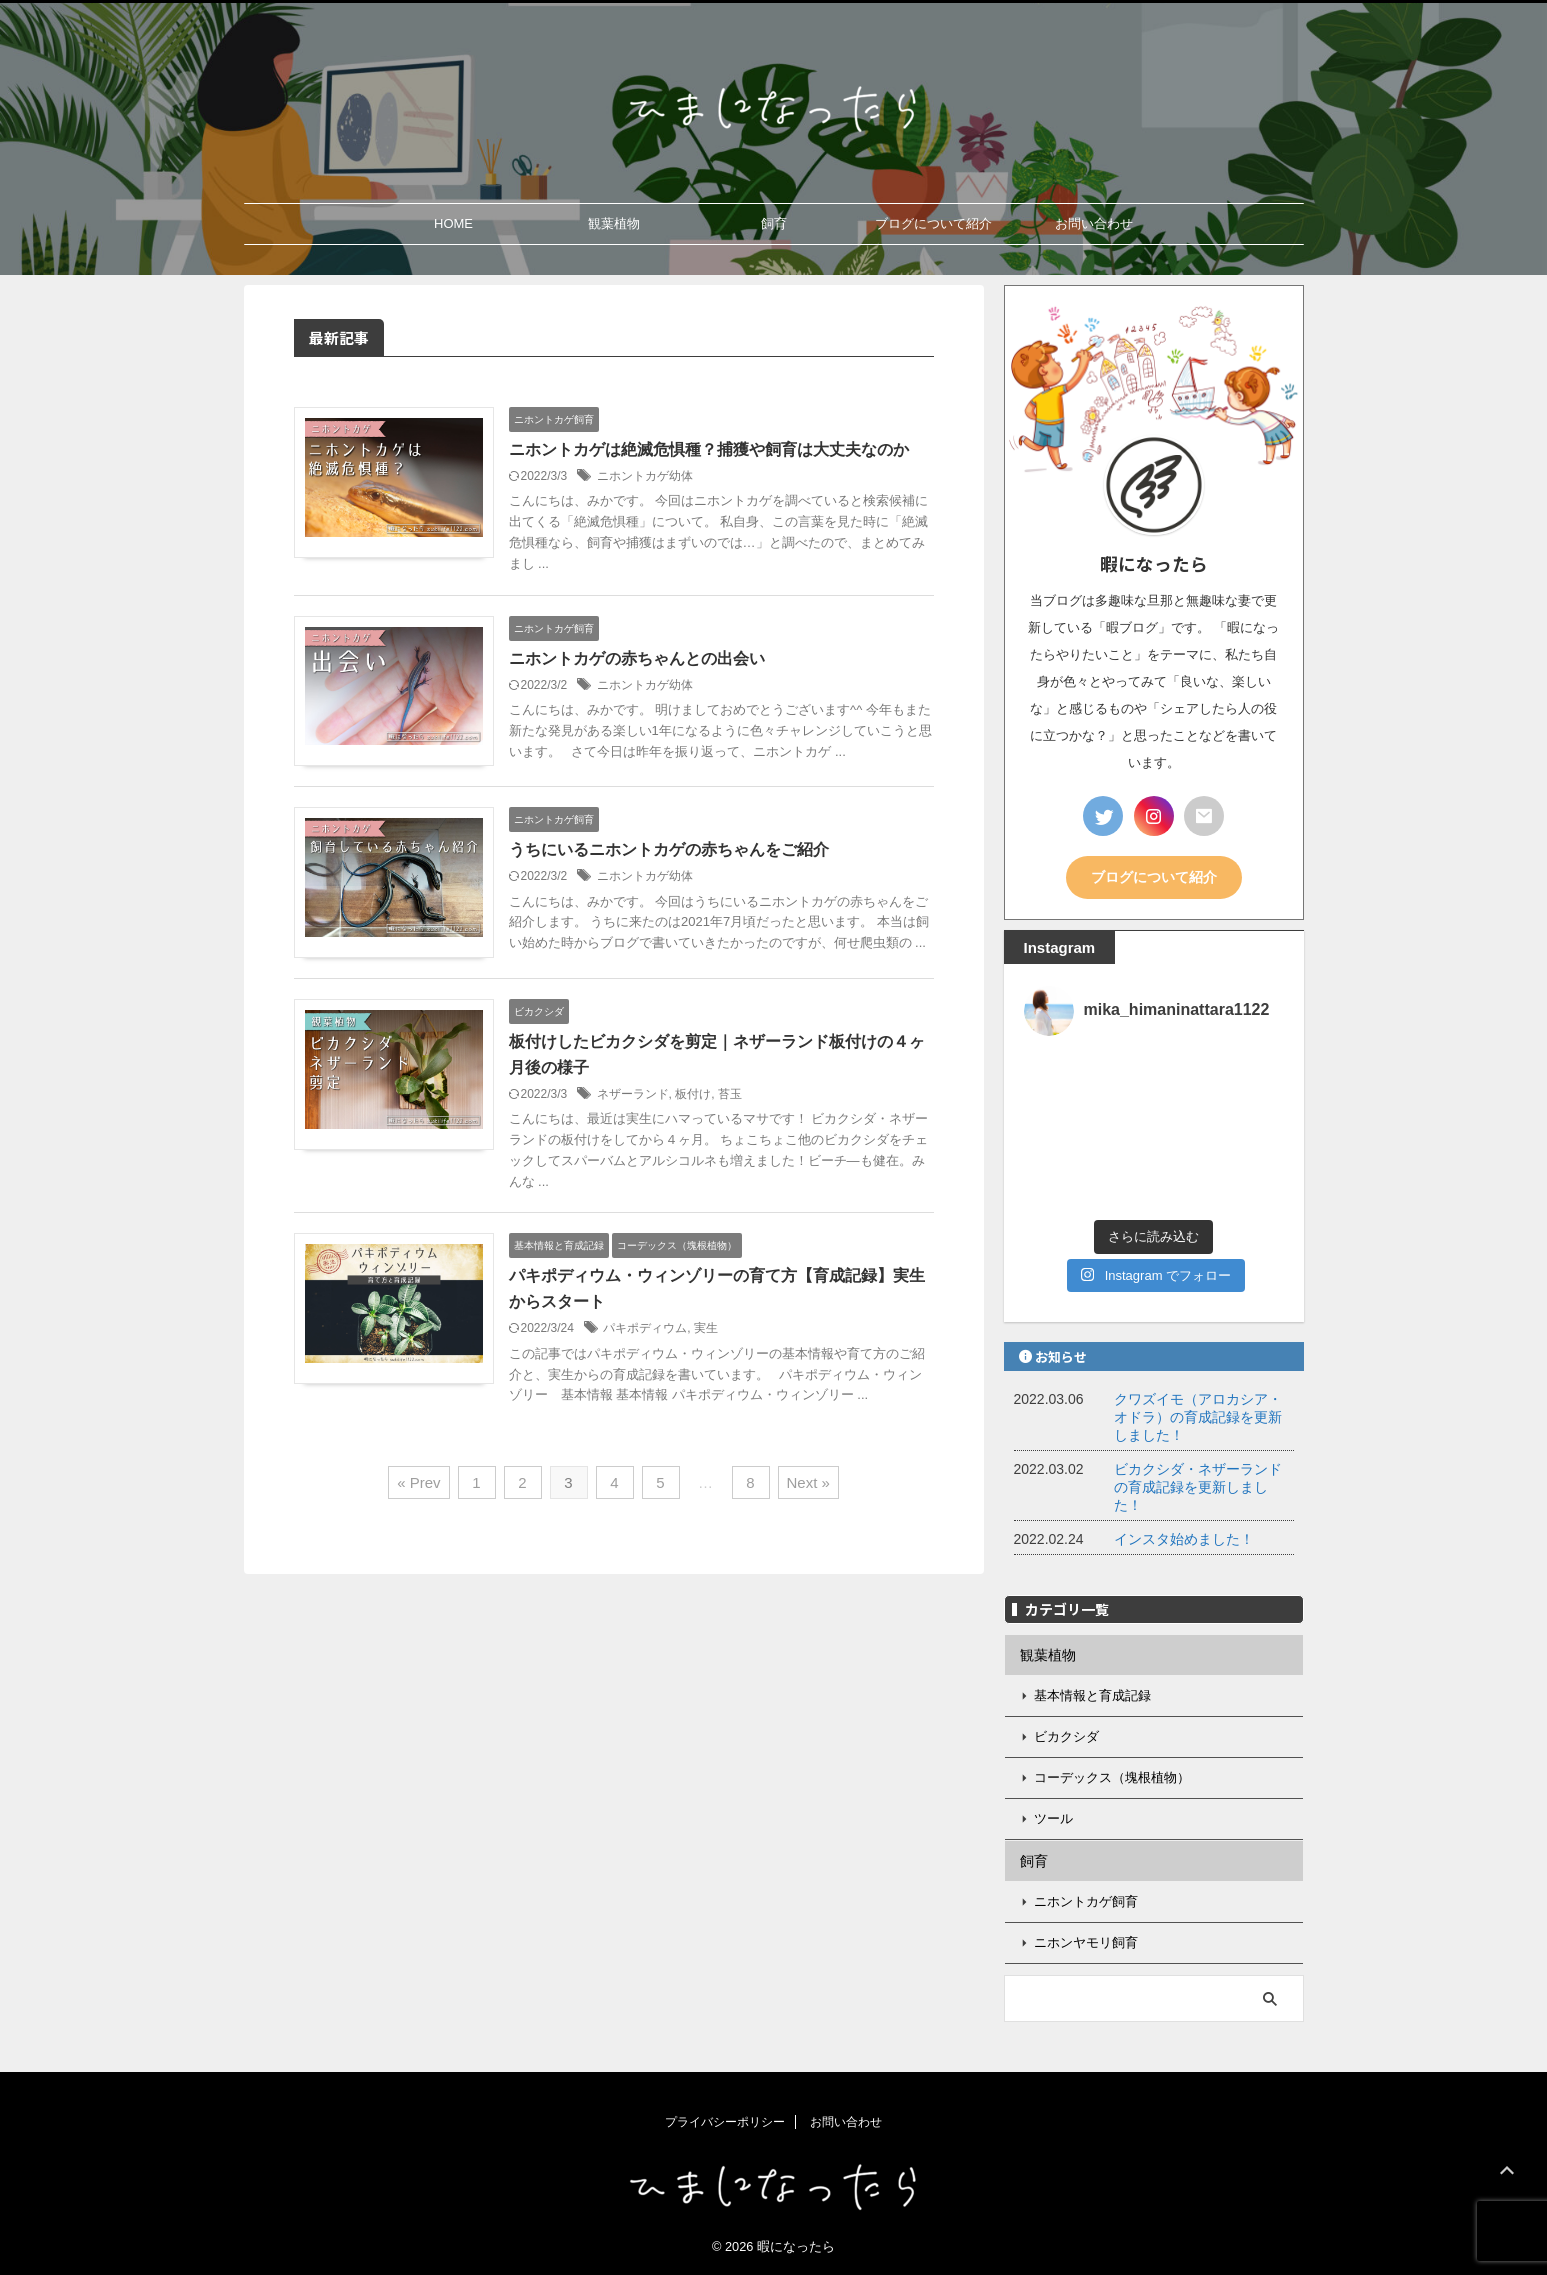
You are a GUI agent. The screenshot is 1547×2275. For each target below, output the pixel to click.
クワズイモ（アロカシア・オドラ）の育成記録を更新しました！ (1198, 1417)
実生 (706, 1328)
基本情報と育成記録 (1092, 1695)
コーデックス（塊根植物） (1112, 1777)
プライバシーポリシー (725, 2122)
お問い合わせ (1094, 223)
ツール (1053, 1818)
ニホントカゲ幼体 (645, 476)
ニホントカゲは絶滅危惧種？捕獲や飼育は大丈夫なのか (709, 449)
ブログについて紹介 (933, 223)
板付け (693, 1094)
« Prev (418, 1482)
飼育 (774, 223)
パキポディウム (645, 1328)
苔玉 (730, 1094)
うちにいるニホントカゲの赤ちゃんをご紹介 (669, 849)
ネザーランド (633, 1094)
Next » (808, 1482)
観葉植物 (614, 223)
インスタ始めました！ (1184, 1539)
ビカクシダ (1066, 1736)
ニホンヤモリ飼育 (1086, 1942)
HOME (453, 223)
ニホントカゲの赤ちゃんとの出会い (637, 658)
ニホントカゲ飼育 (1086, 1901)
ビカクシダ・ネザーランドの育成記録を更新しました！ (1198, 1487)
